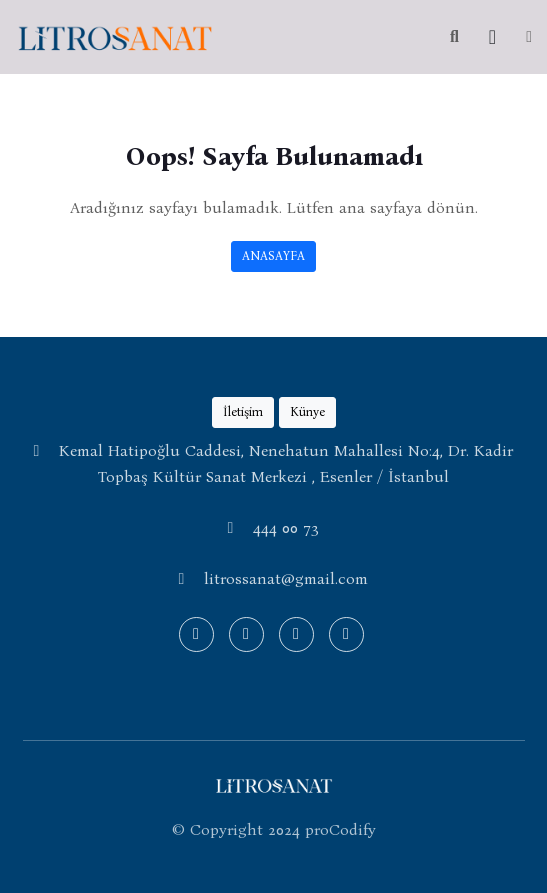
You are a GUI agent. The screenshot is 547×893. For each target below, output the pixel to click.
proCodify (340, 829)
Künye (307, 411)
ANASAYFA (273, 255)
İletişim (243, 411)
